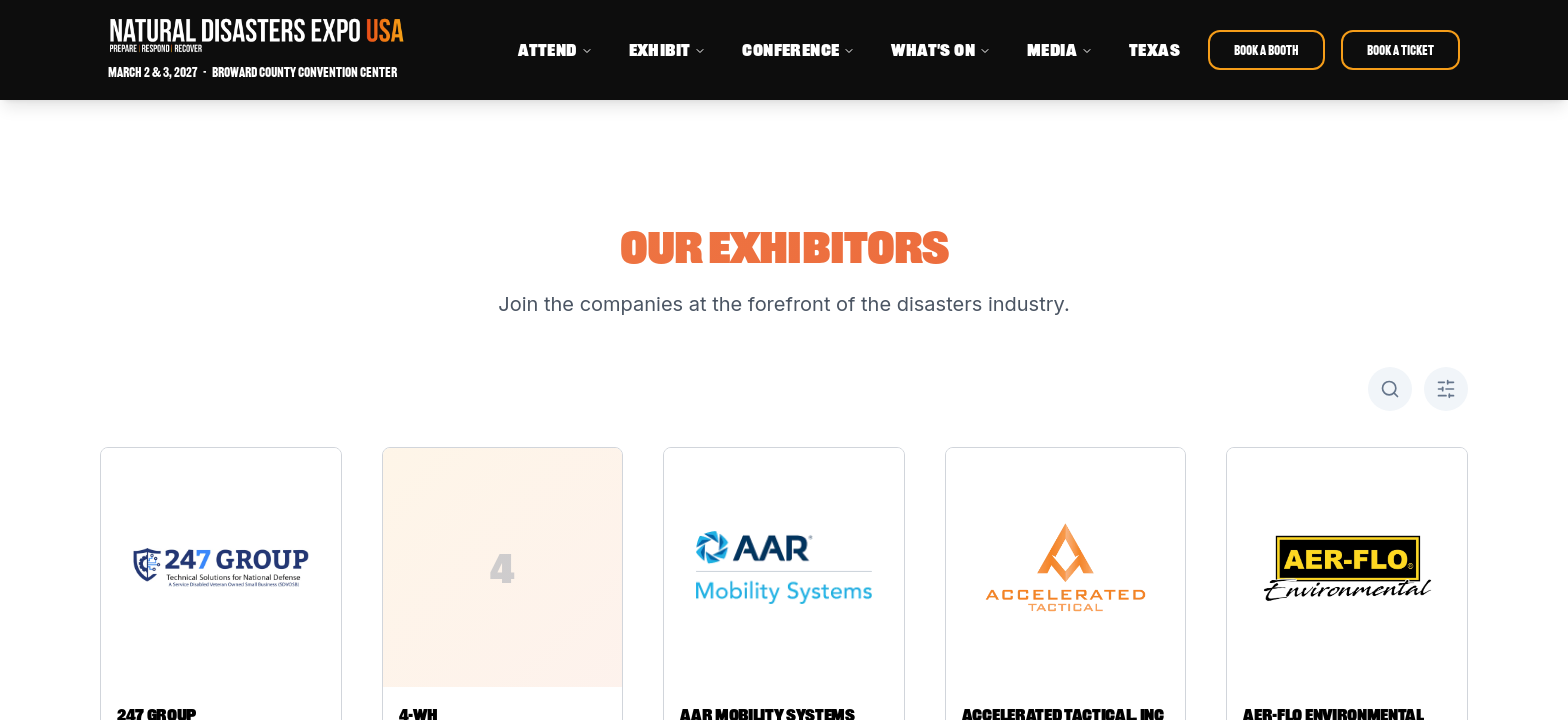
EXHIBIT (668, 50)
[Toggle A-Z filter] (1446, 389)
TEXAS (1154, 50)
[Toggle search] (1390, 389)
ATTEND (555, 50)
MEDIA (1060, 50)
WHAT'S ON (941, 50)
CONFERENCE (798, 50)
